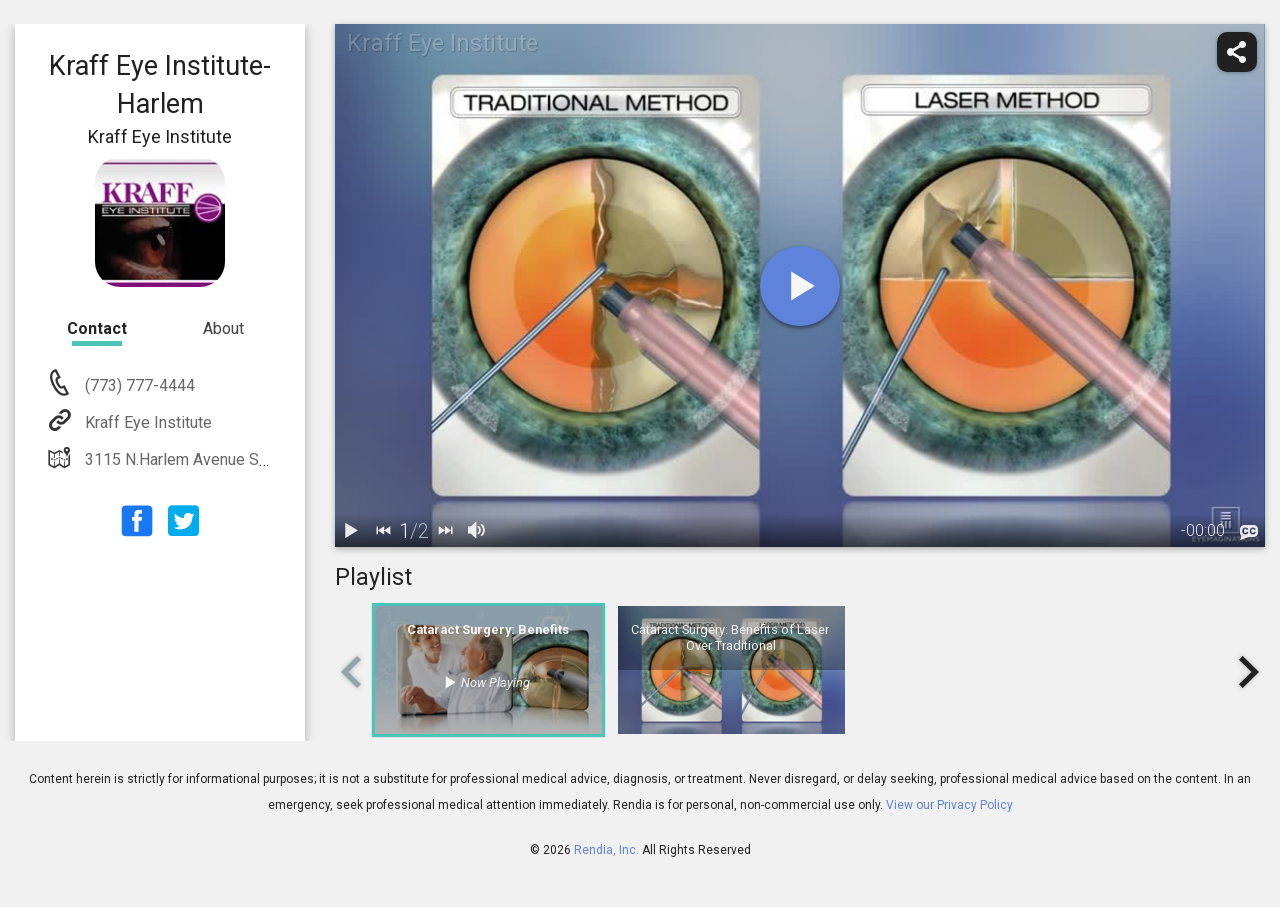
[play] (800, 286)
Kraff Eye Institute (146, 422)
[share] (1237, 52)
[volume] (477, 531)
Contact (97, 328)
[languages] (1249, 533)
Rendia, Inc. (606, 850)
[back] (383, 531)
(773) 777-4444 (138, 385)
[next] (445, 531)
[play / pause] (351, 531)
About (223, 328)
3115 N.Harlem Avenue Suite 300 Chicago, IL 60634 (263, 459)
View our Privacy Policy (949, 805)
